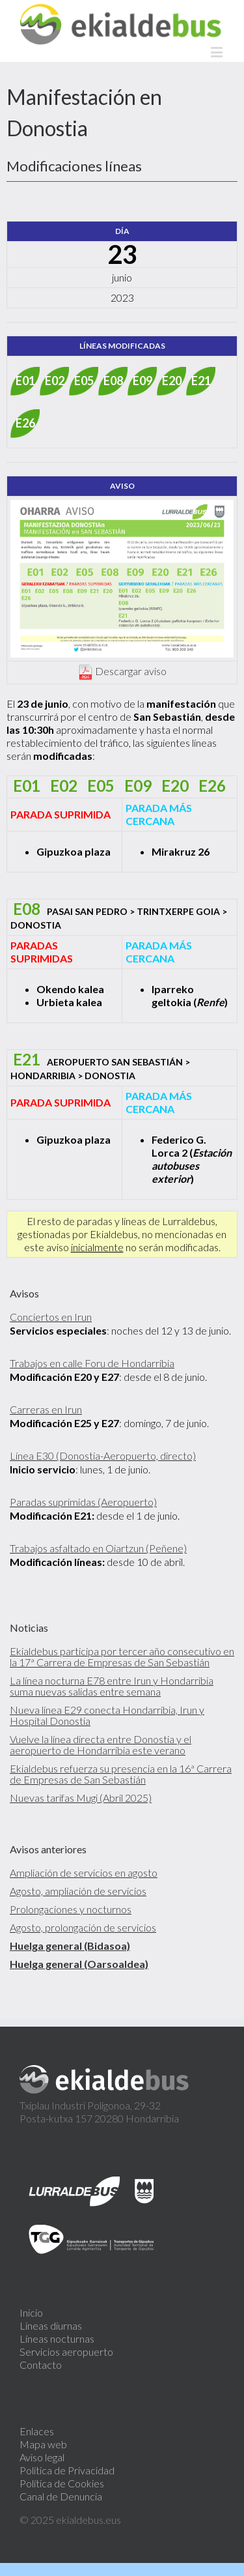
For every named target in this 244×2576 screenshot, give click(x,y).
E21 (201, 380)
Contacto (41, 2364)
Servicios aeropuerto (66, 2351)
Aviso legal (42, 2457)
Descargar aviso (131, 671)
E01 (25, 380)
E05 (84, 380)
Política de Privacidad (67, 2470)
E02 (54, 380)
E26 (25, 423)
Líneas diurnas (51, 2325)
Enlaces (37, 2431)
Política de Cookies (62, 2483)
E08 (113, 380)
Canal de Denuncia (61, 2496)
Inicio (31, 2312)
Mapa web (43, 2444)
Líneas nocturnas (57, 2338)
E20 (172, 380)
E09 (142, 380)
